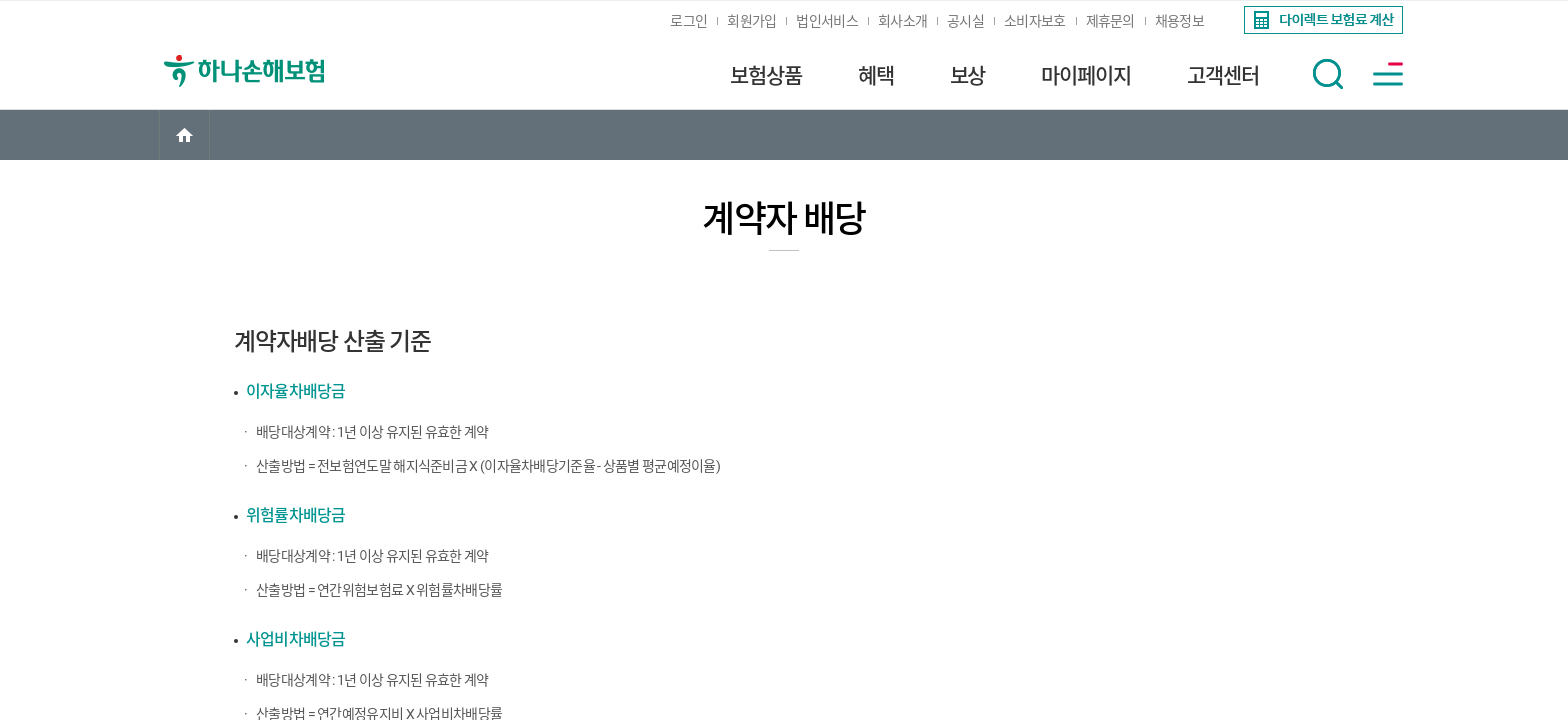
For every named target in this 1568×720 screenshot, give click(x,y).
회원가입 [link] (751, 21)
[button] (1328, 74)
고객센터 (1223, 76)
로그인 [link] (688, 21)
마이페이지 (1086, 76)
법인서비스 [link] (827, 21)
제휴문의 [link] (1110, 21)
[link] (1321, 20)
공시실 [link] (965, 21)
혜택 (876, 76)
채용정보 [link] (1179, 21)
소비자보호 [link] (1035, 21)
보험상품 (766, 76)
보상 (968, 76)
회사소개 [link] (902, 21)
